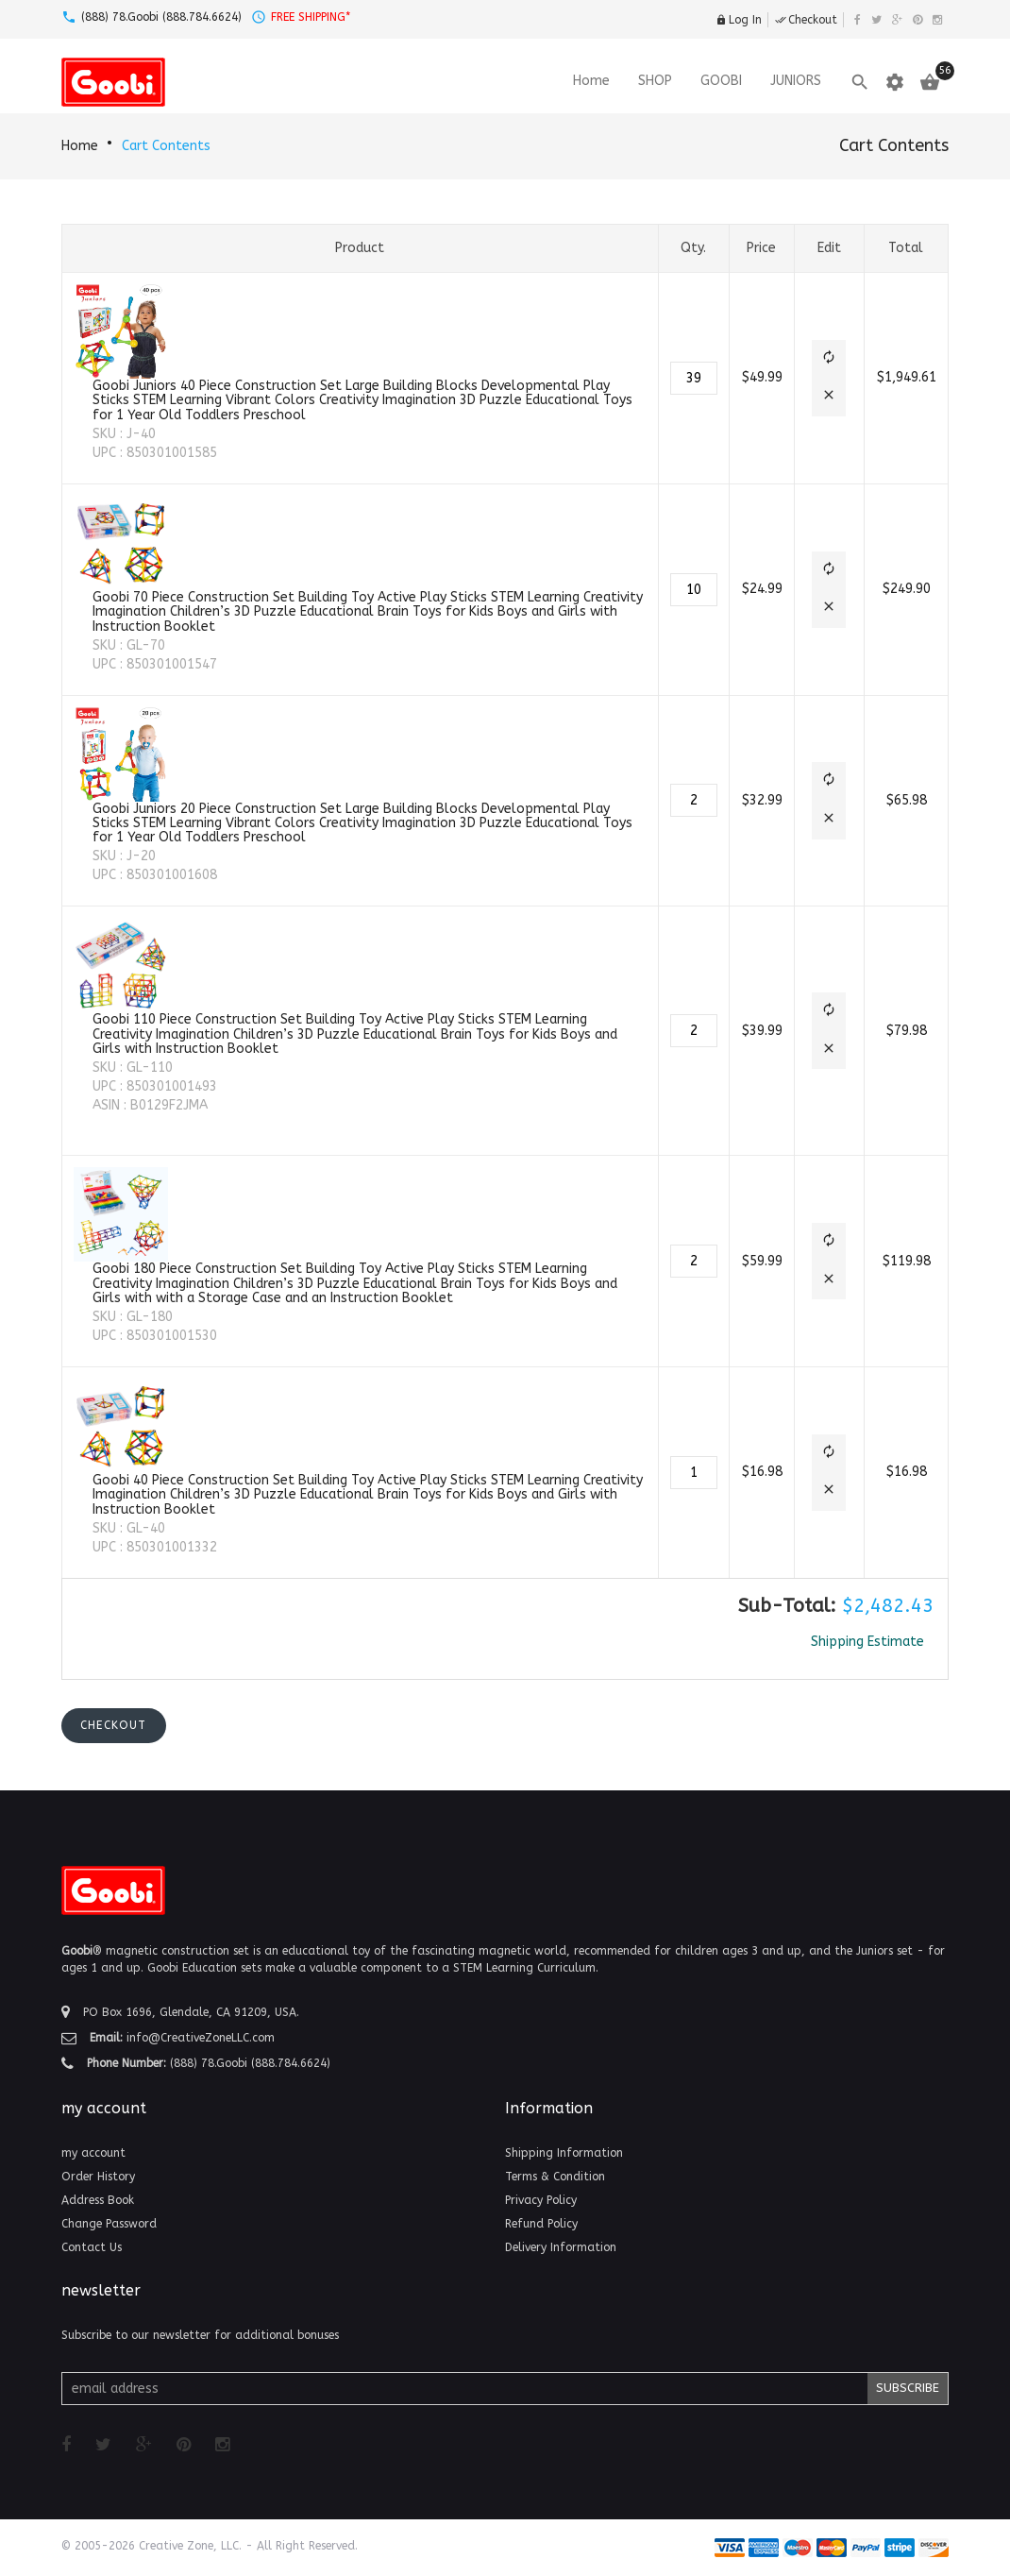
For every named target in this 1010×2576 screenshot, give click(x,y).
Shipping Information (564, 2153)
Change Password (109, 2223)
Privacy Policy (541, 2200)
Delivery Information (560, 2247)
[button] (829, 359)
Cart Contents (166, 146)
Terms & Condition (555, 2176)
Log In (738, 19)
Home (79, 146)
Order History (98, 2176)
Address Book (97, 2200)
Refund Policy (541, 2223)
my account (93, 2153)
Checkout (806, 19)
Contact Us (91, 2247)
